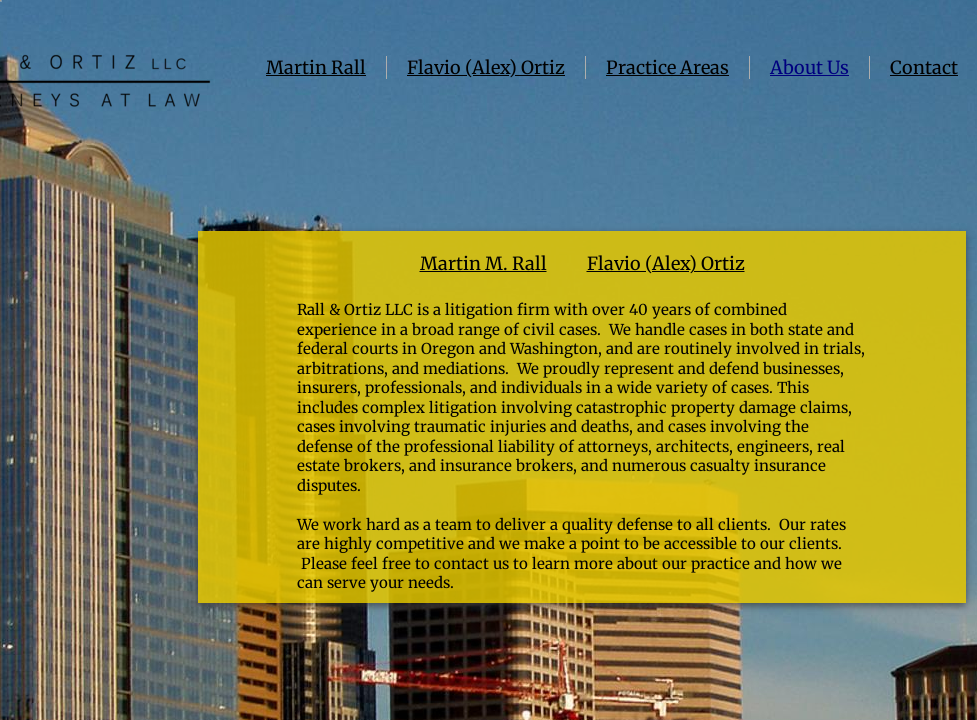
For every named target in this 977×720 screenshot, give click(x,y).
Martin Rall (316, 67)
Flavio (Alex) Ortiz (486, 67)
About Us (809, 67)
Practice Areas (667, 67)
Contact (924, 67)
